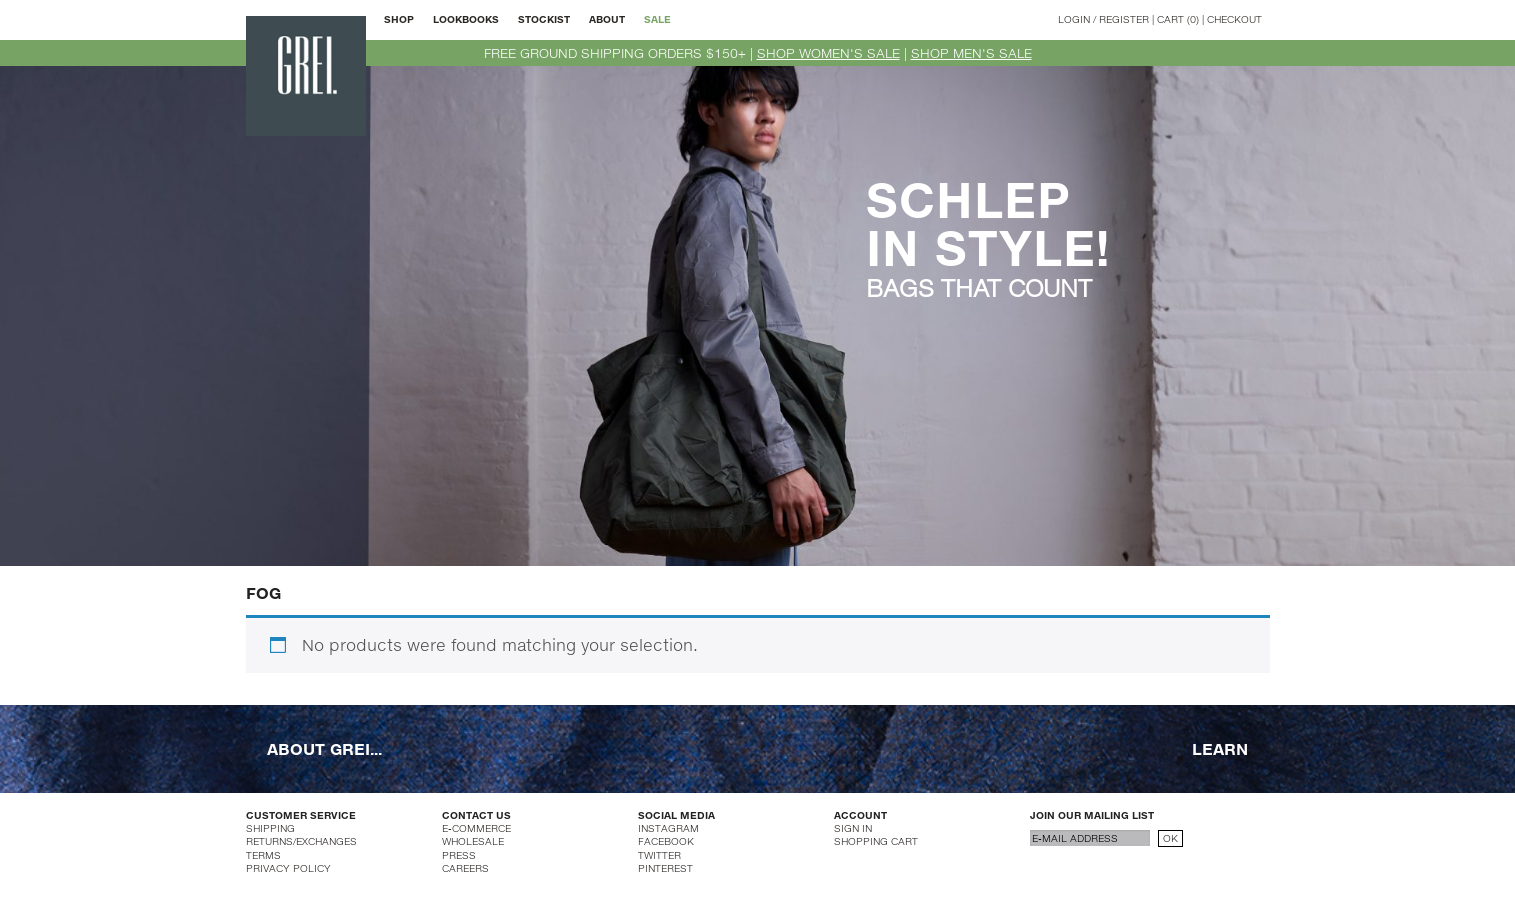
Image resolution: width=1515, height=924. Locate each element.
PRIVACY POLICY (288, 868)
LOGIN (1074, 19)
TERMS (263, 855)
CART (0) (1178, 19)
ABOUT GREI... (324, 747)
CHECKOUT (1234, 19)
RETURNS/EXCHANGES (301, 841)
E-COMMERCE (476, 828)
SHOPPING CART (876, 841)
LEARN (1220, 747)
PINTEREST (665, 868)
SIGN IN (853, 828)
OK (1170, 838)
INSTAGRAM (668, 828)
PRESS (459, 855)
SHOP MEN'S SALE (971, 53)
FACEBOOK (666, 841)
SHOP (399, 19)
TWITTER (659, 855)
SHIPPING (270, 828)
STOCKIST (544, 19)
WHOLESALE (473, 841)
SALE (657, 19)
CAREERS (465, 868)
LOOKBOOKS (466, 19)
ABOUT (607, 19)
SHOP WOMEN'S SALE (828, 53)
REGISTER (1124, 19)
